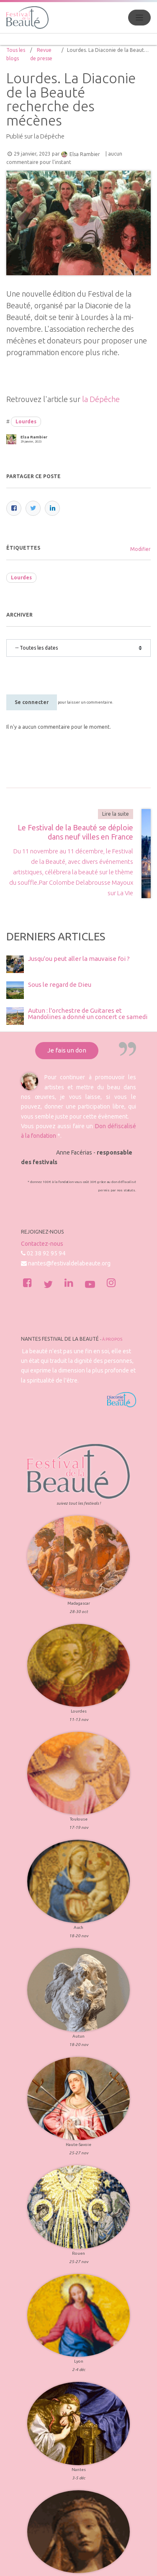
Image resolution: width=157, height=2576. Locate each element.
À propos (112, 1246)
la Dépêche (101, 399)
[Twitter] (33, 508)
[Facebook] (13, 508)
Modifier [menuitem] (140, 549)
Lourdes (25, 421)
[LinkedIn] (52, 508)
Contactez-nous (42, 1151)
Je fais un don (66, 957)
